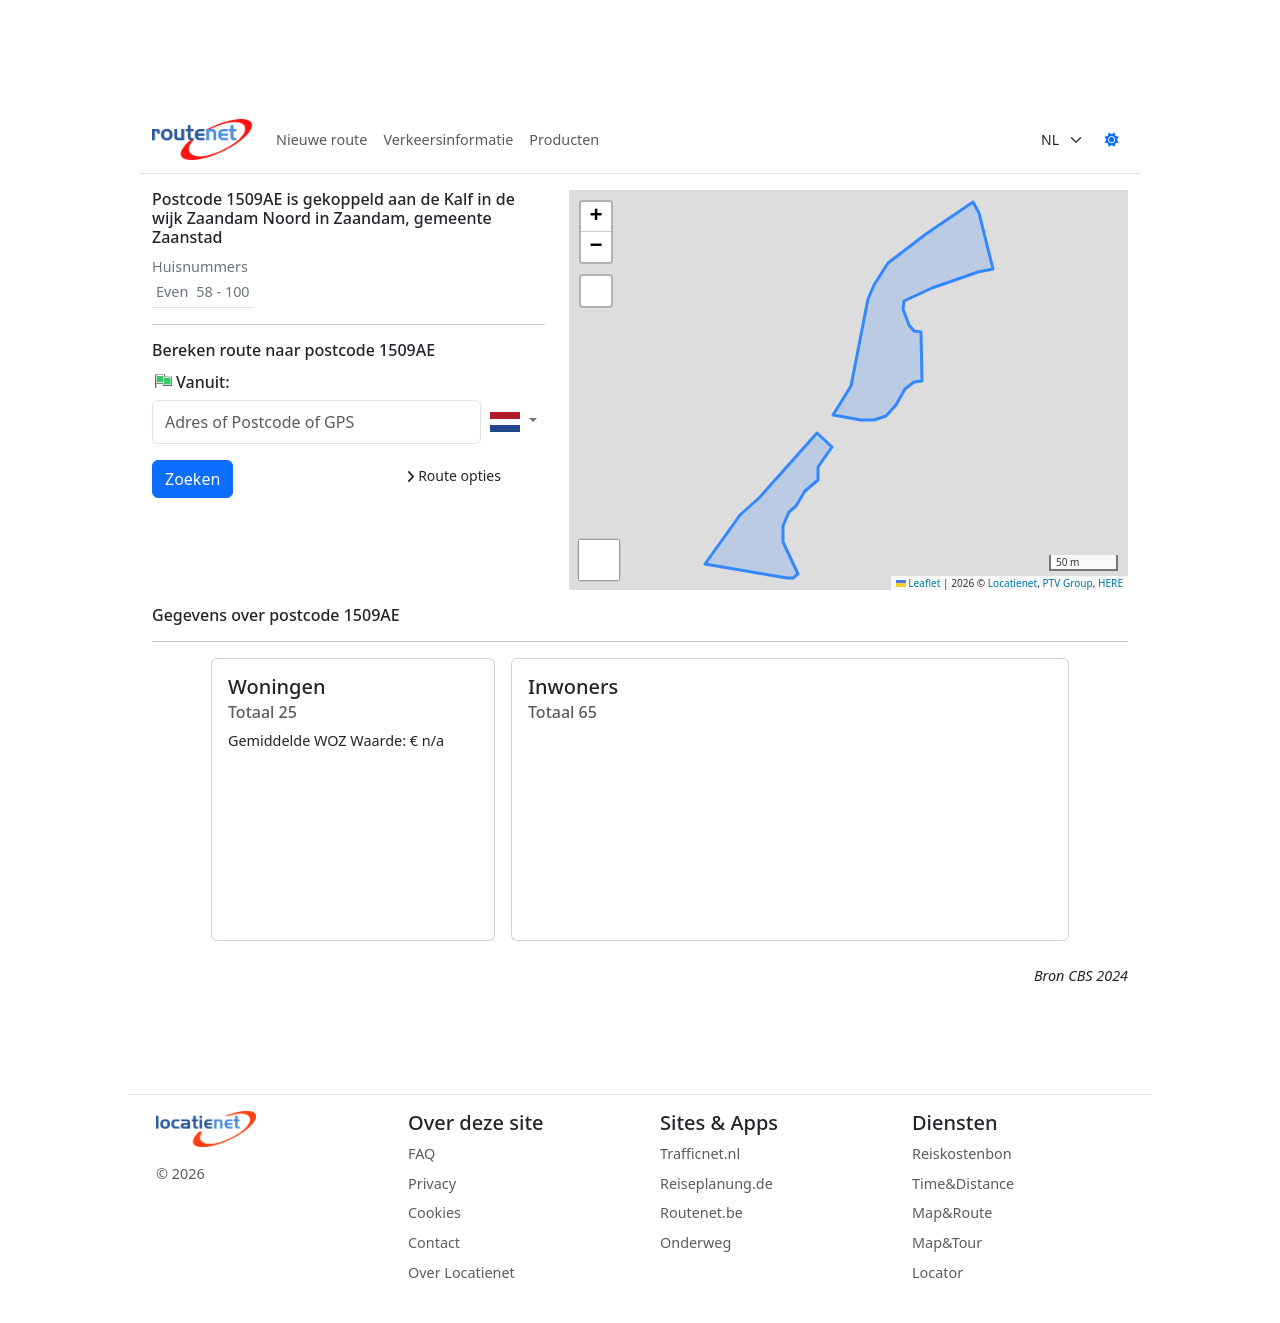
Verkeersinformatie (448, 139)
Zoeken (193, 478)
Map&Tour (947, 1242)
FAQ (421, 1153)
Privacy (432, 1183)
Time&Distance (963, 1183)
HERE (1110, 583)
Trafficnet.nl (700, 1153)
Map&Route (952, 1212)
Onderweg (695, 1242)
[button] (852, 355)
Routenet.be (701, 1212)
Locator (937, 1272)
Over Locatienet (461, 1272)
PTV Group (1068, 583)
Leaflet (918, 583)
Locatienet (1012, 583)
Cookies (434, 1212)
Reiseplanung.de (716, 1183)
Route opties (453, 475)
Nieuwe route (321, 139)
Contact (434, 1242)
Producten (564, 139)
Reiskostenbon (962, 1153)
